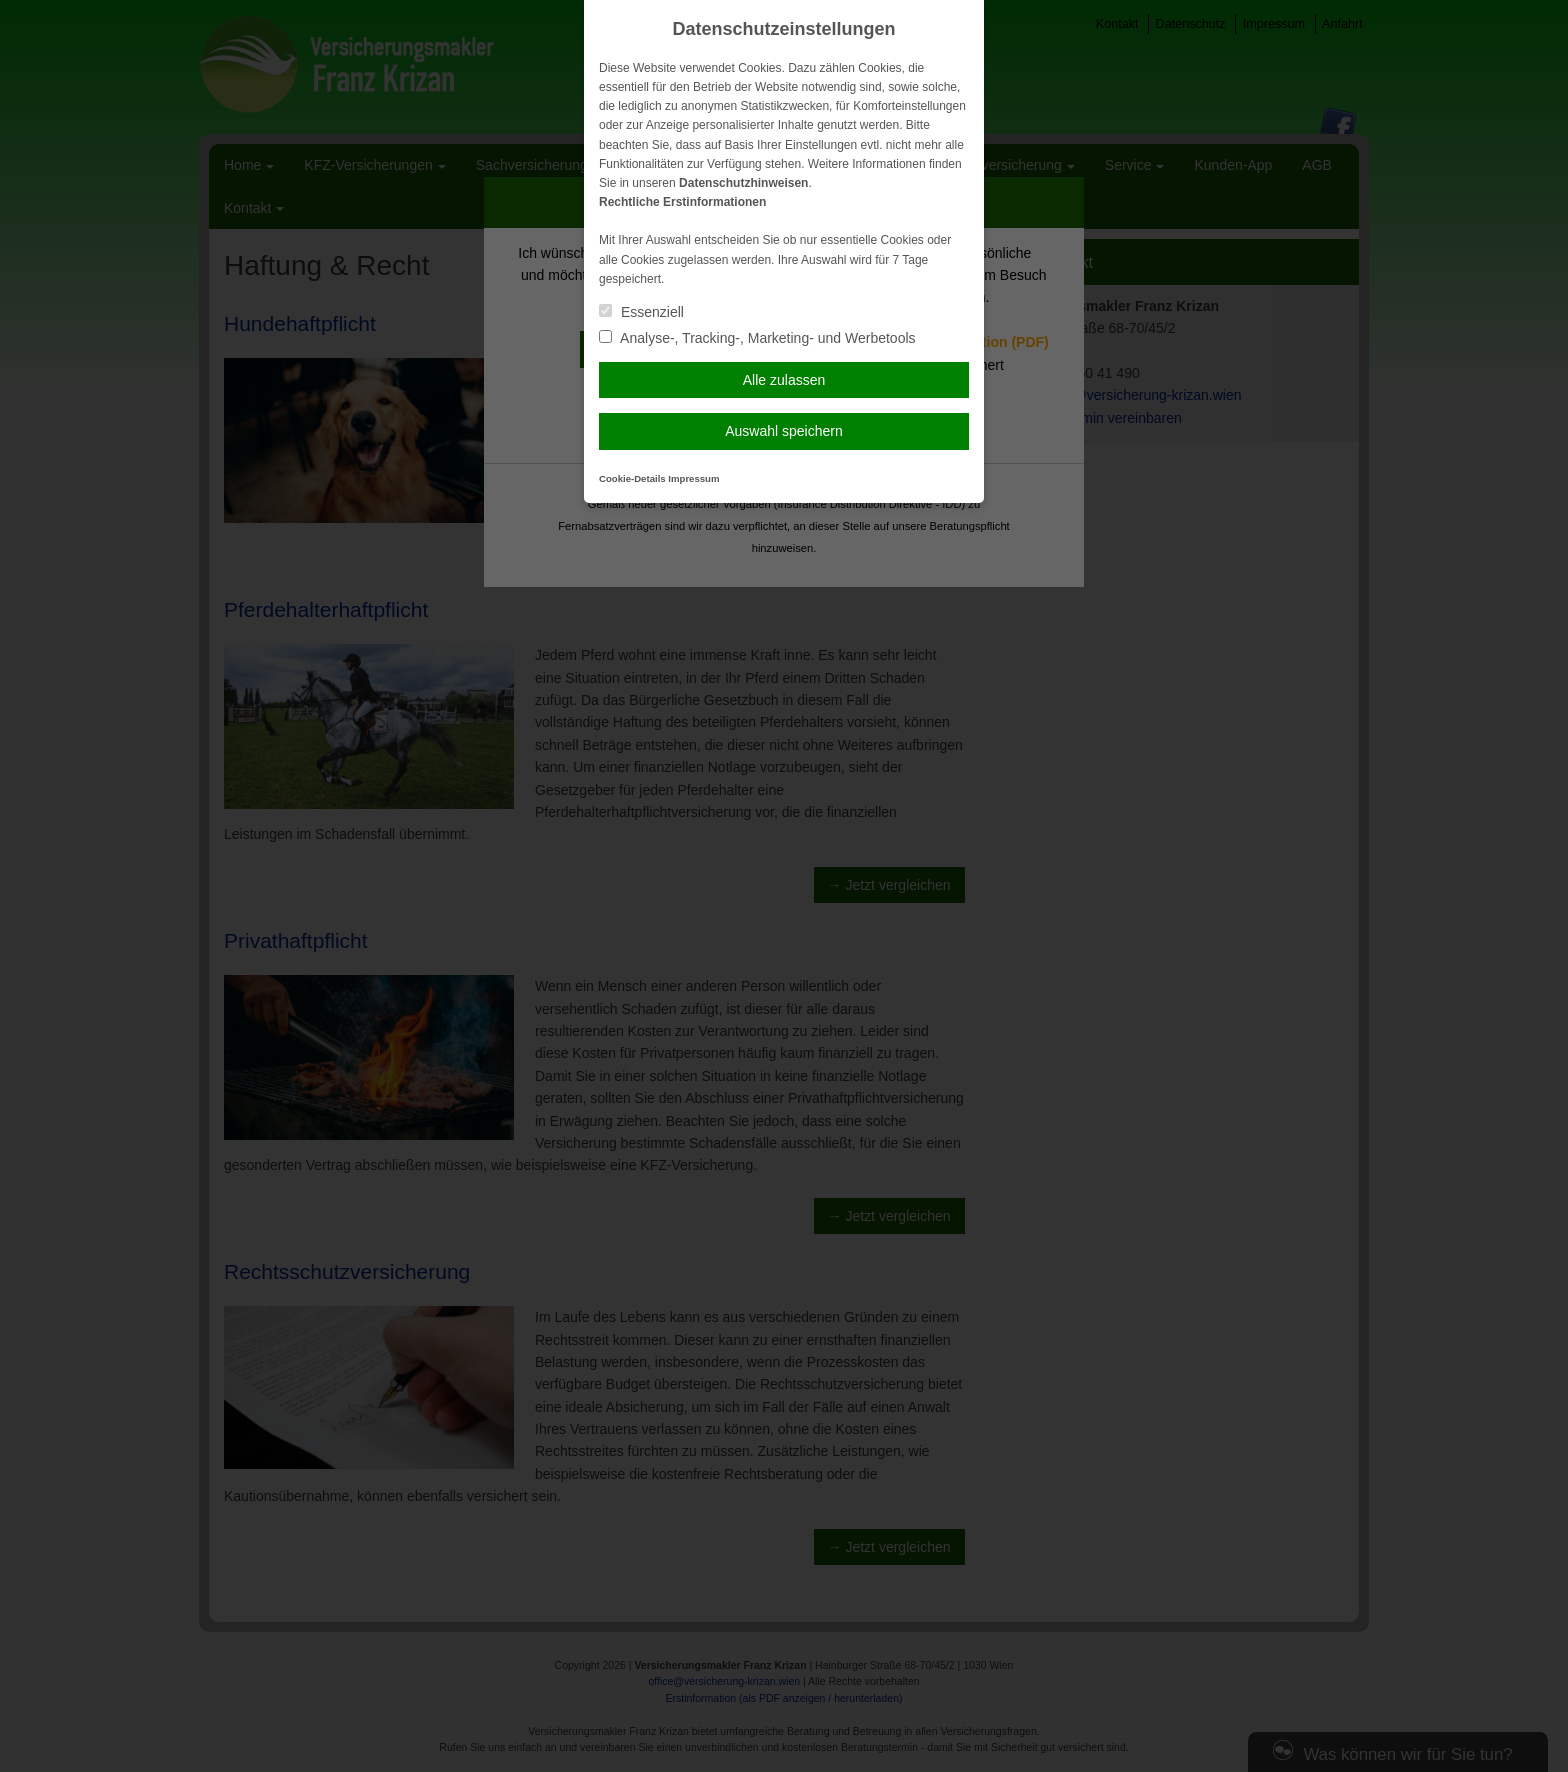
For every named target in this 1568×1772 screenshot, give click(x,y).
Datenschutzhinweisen (743, 183)
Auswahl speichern (784, 431)
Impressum (693, 478)
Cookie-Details (632, 478)
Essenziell (641, 312)
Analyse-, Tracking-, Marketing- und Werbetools (757, 338)
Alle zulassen (784, 380)
